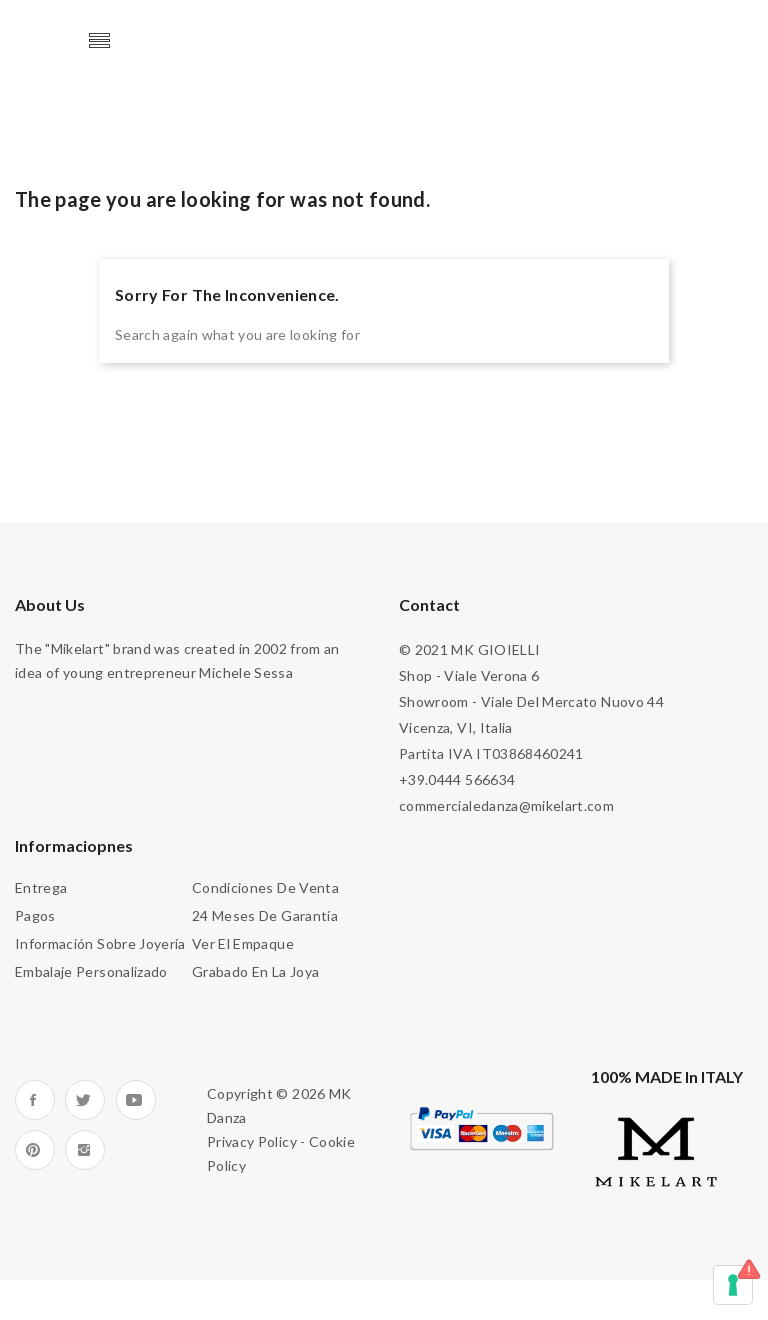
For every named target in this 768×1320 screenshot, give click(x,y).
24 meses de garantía (265, 915)
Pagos (35, 915)
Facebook (35, 1100)
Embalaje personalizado (91, 971)
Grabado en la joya (255, 971)
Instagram (85, 1150)
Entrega (41, 887)
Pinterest (35, 1150)
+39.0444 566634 (457, 779)
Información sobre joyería (100, 943)
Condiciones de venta (265, 887)
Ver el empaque (243, 943)
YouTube (136, 1100)
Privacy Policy (252, 1141)
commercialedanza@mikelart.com (506, 805)
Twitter (85, 1100)
